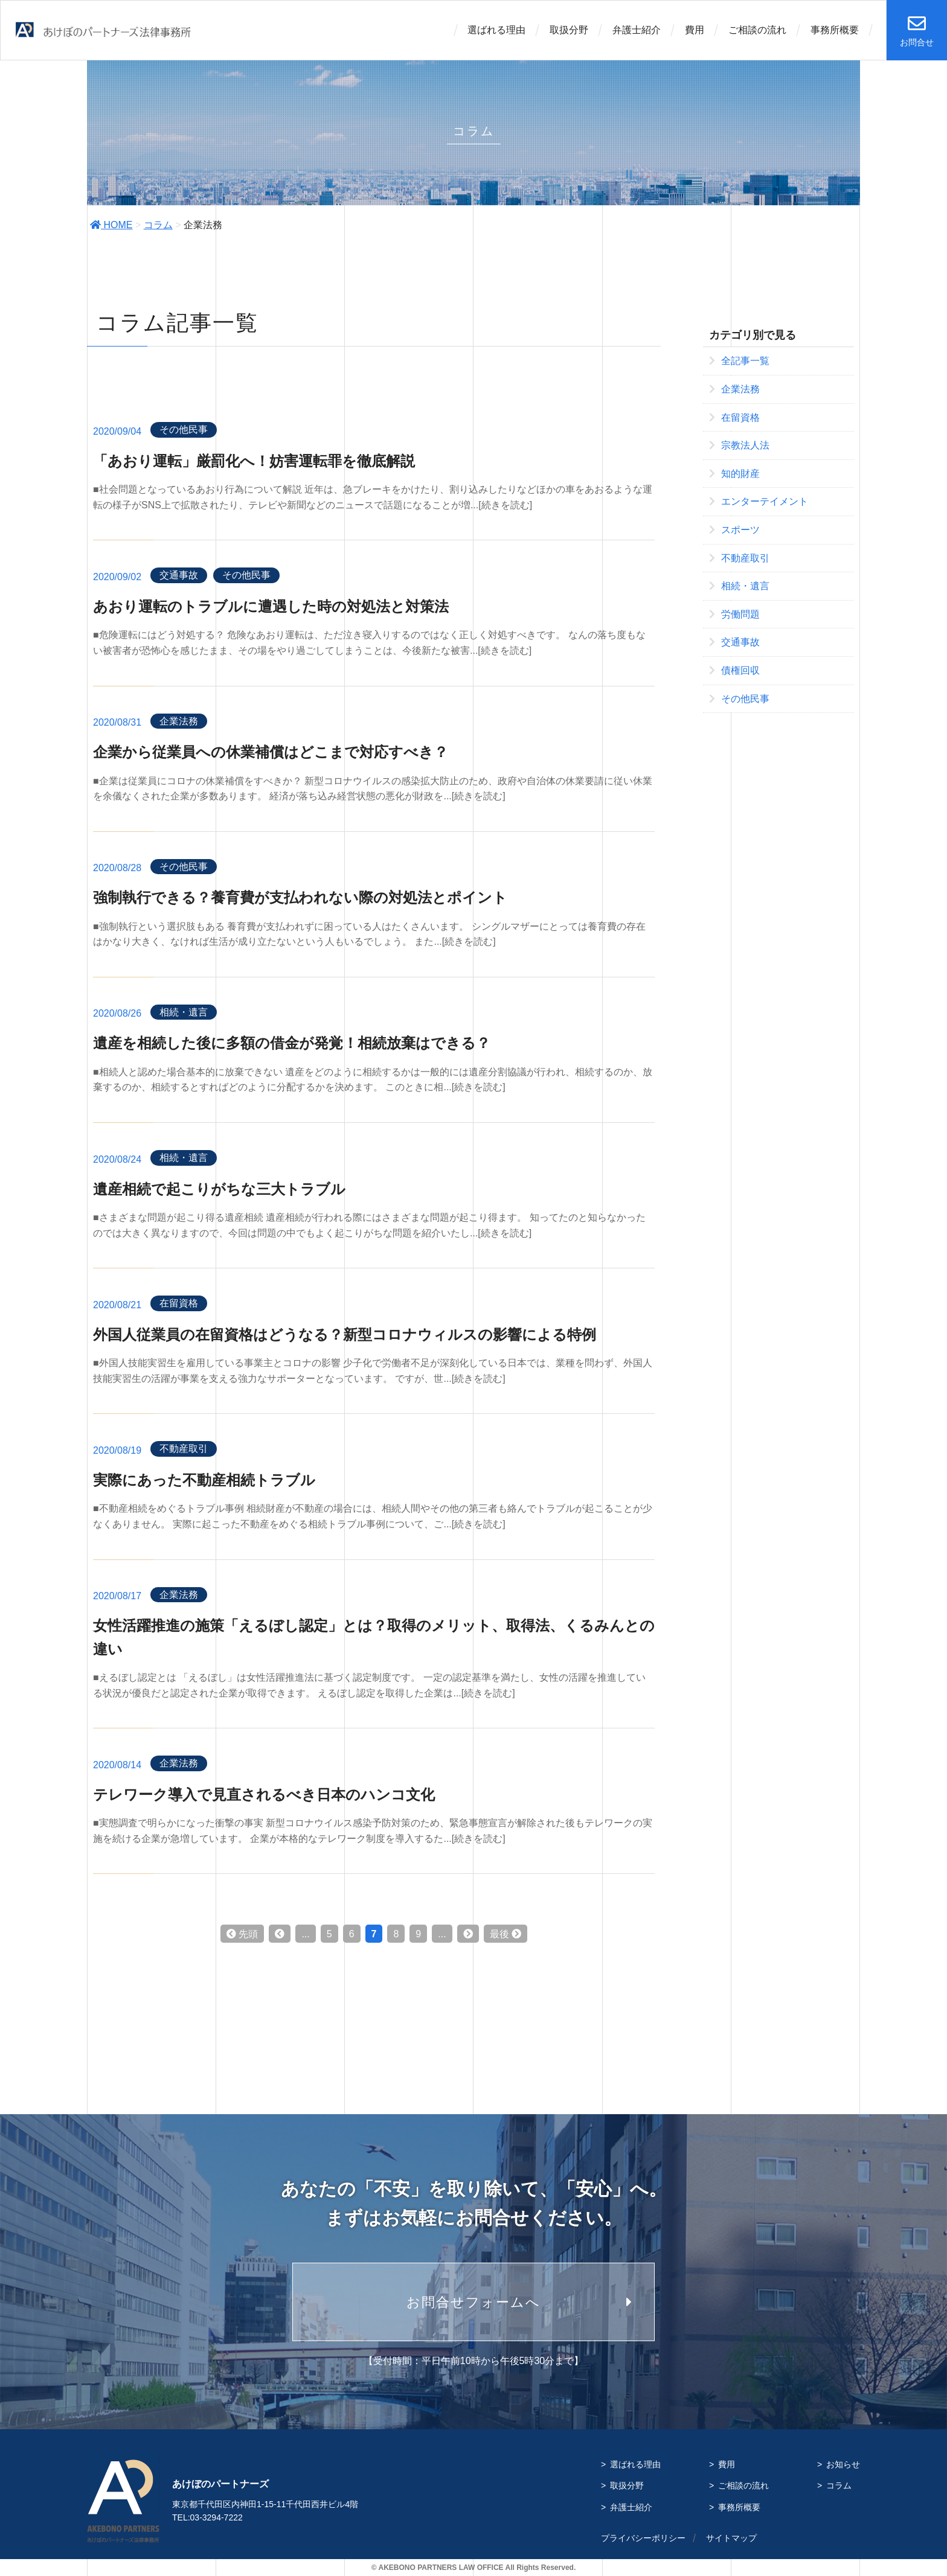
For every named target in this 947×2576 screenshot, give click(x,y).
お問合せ (917, 30)
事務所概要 (835, 30)
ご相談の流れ (757, 30)
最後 (505, 1934)
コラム (158, 225)
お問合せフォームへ (473, 2302)
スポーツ (734, 530)
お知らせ (843, 2464)
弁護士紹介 (636, 30)
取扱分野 (569, 30)
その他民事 (183, 429)
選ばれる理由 (496, 30)
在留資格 (178, 1303)
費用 (694, 30)
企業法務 (178, 721)
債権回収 (734, 670)
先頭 (242, 1934)
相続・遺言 (183, 1012)
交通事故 (178, 575)
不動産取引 (183, 1448)
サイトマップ (731, 2538)
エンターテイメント (758, 501)
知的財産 (734, 473)
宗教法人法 (739, 445)
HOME (111, 225)
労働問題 (734, 614)
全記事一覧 (739, 361)
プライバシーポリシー (643, 2538)
